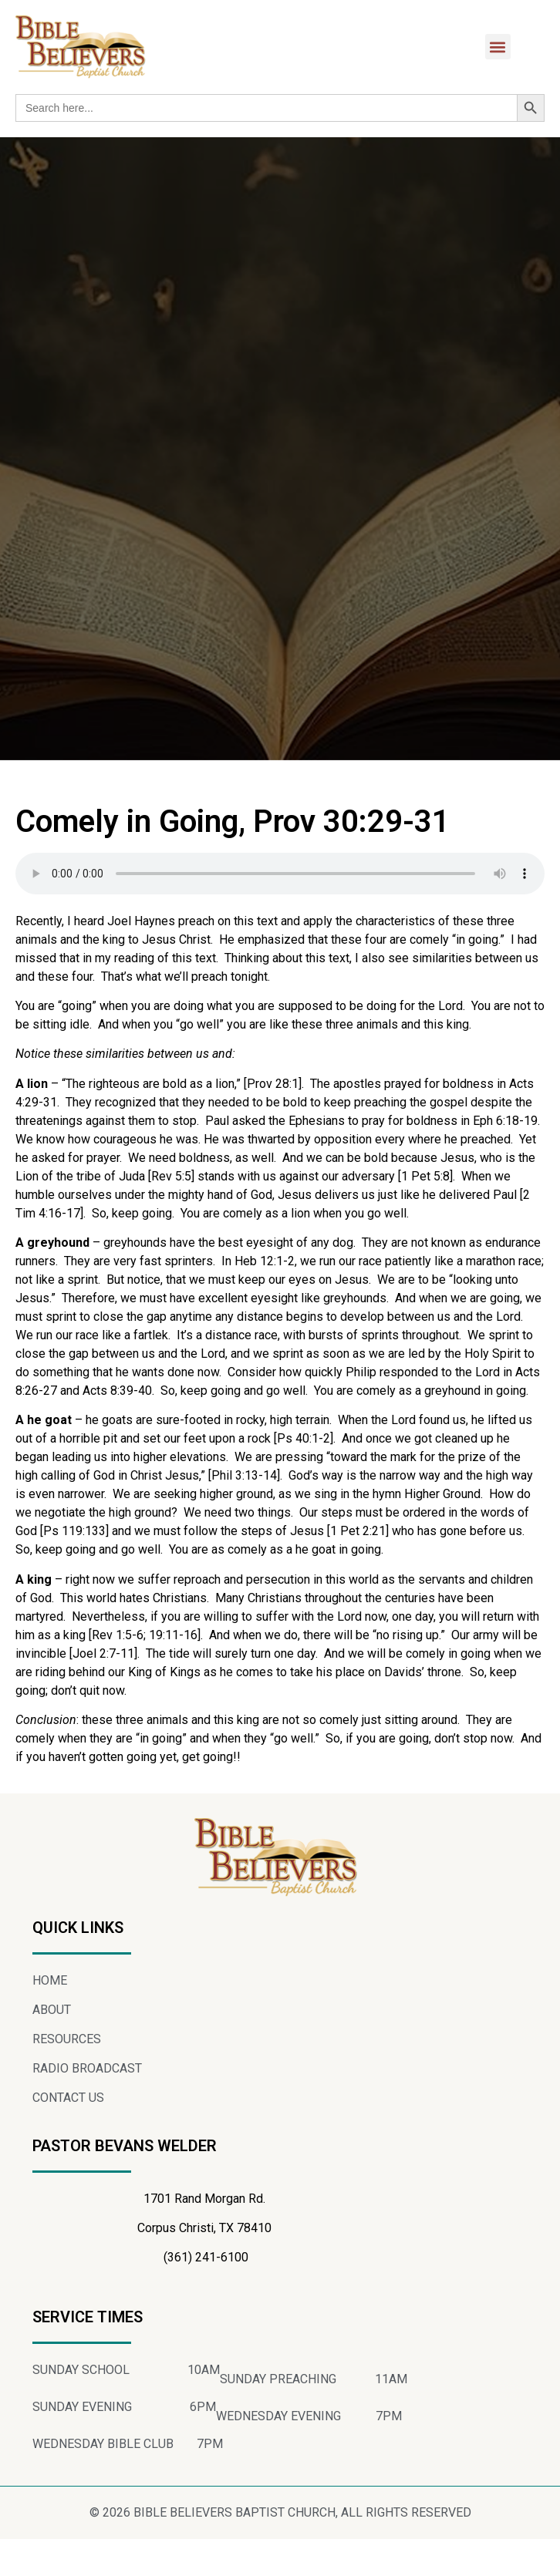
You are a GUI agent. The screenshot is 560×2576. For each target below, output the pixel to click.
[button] (498, 46)
